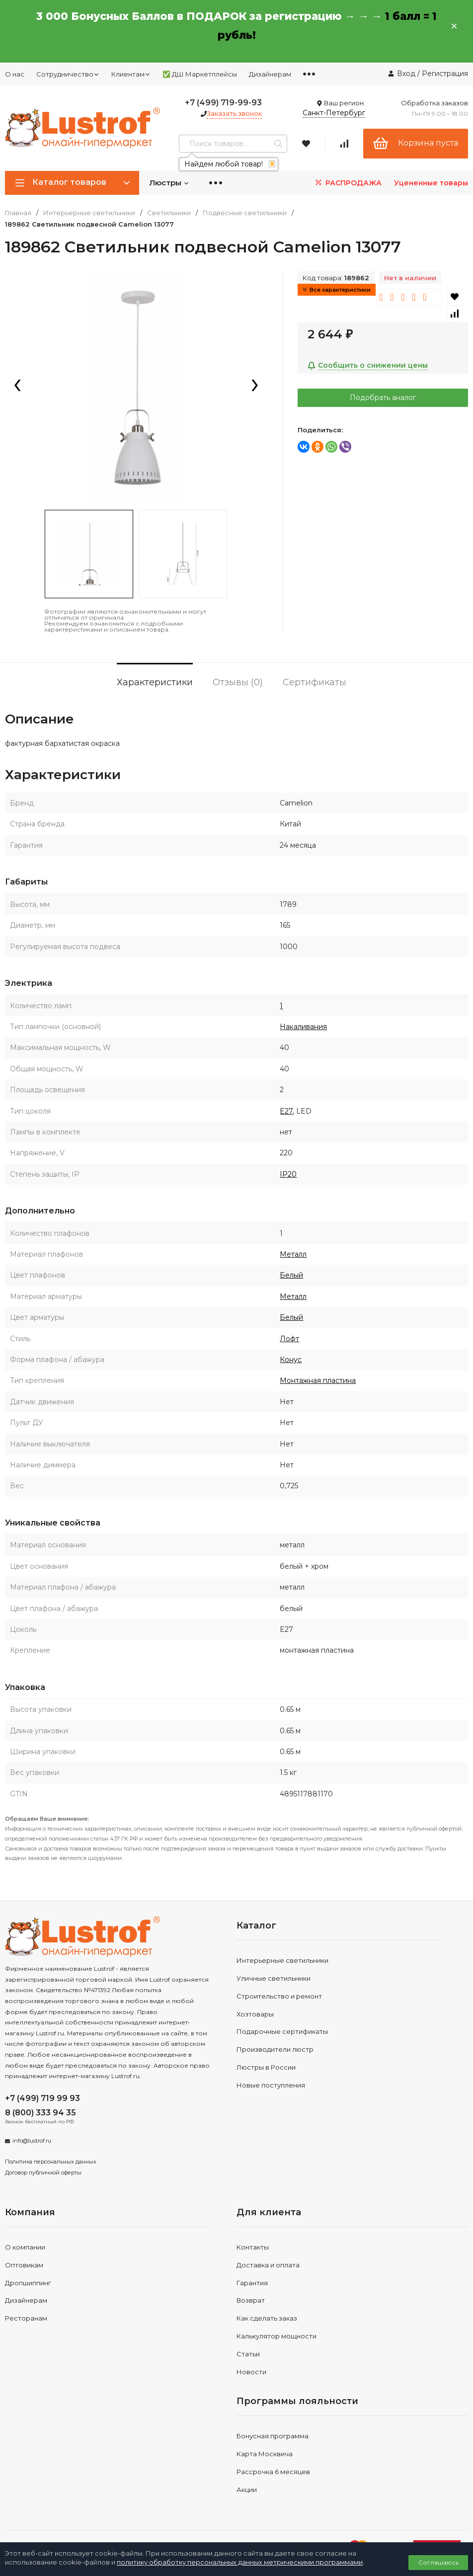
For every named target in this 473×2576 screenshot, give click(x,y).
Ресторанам (26, 2318)
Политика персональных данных (50, 2161)
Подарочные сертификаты (282, 2031)
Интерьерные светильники (89, 213)
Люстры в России (266, 2067)
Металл (293, 1254)
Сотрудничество (67, 74)
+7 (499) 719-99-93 (223, 102)
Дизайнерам (270, 74)
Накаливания (303, 1026)
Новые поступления (270, 2085)
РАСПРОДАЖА (348, 182)
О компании (25, 2247)
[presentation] (17, 386)
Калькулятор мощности (276, 2336)
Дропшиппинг (28, 2283)
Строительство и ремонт (279, 1996)
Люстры (169, 182)
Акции (246, 2490)
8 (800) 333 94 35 (40, 2112)
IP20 (288, 1174)
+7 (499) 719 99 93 (42, 2098)
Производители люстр (275, 2049)
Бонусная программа (272, 2436)
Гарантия (252, 2283)
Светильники (169, 213)
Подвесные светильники (245, 213)
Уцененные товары (431, 182)
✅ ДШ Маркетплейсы (199, 74)
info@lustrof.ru (31, 2140)
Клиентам (131, 74)
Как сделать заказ (266, 2318)
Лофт (289, 1338)
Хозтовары (255, 2014)
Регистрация (445, 73)
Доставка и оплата (268, 2265)
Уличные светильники (273, 1978)
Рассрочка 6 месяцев (273, 2472)
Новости (251, 2372)
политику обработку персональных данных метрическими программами (240, 2562)
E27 (286, 1111)
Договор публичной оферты (43, 2172)
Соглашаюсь (438, 2562)
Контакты (252, 2247)
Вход (406, 73)
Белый (291, 1275)
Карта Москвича (264, 2454)
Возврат (250, 2300)
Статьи (248, 2354)
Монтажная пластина (318, 1380)
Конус (291, 1359)
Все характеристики (337, 289)
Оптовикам (24, 2265)
